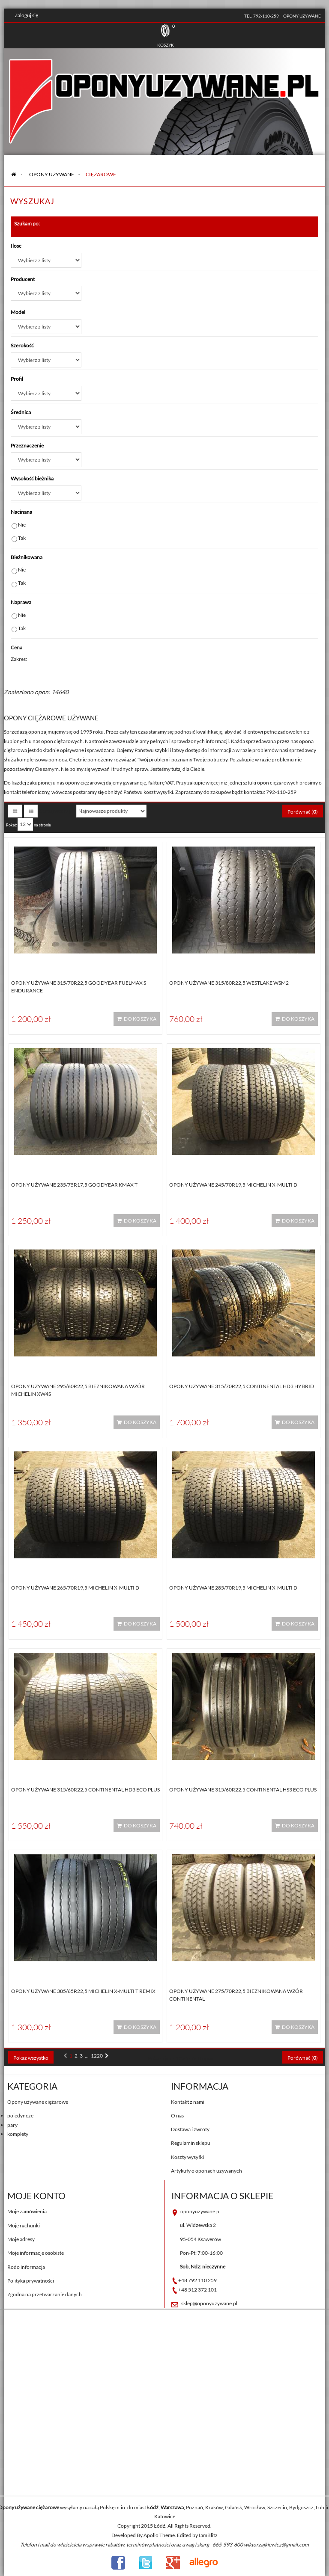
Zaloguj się (26, 15)
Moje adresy (21, 2239)
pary (12, 2125)
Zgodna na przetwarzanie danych (44, 2294)
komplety (17, 2134)
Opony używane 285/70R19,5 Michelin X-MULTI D (233, 1587)
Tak (22, 538)
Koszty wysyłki (187, 2157)
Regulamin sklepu (190, 2143)
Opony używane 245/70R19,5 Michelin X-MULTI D (233, 1184)
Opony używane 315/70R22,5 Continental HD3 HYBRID (241, 1386)
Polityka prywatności (30, 2280)
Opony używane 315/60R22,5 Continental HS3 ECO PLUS (243, 1789)
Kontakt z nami (187, 2102)
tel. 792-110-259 (261, 15)
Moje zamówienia (27, 2211)
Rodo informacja (26, 2267)
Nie (22, 524)
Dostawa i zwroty (190, 2129)
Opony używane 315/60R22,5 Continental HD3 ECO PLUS (85, 1789)
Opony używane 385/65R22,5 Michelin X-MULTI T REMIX (83, 1991)
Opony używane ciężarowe (37, 2102)
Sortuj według (55, 811)
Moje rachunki (23, 2225)
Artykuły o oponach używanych (206, 2170)
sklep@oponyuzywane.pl (209, 2303)
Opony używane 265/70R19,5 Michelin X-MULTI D (75, 1587)
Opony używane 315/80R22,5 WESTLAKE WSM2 (229, 983)
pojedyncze (20, 2115)
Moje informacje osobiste (35, 2253)
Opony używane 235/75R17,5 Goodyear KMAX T (74, 1184)
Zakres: (19, 659)
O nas (177, 2115)
